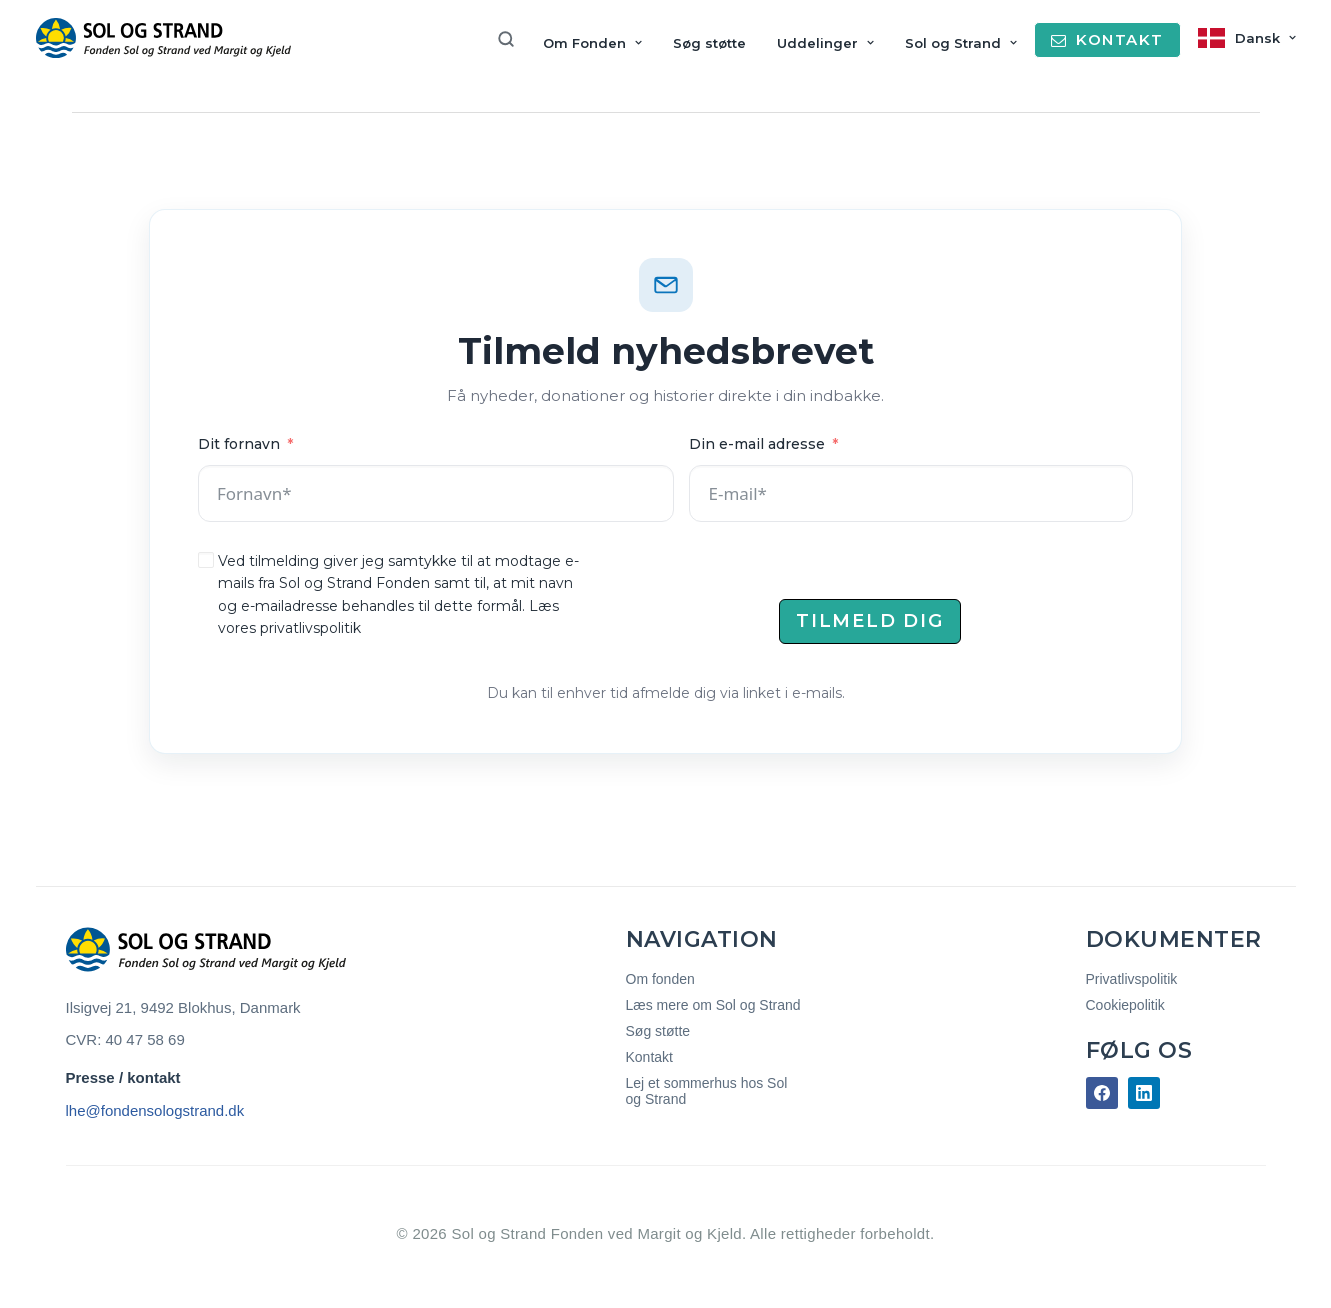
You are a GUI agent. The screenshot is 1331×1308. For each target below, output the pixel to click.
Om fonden (660, 979)
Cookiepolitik (1125, 1005)
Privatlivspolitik (1132, 979)
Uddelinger (825, 43)
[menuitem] (513, 39)
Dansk (1265, 38)
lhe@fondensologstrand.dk (155, 1110)
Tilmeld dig (870, 621)
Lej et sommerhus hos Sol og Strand (707, 1091)
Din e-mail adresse (757, 444)
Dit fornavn (239, 444)
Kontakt (649, 1057)
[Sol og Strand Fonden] (163, 38)
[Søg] (513, 39)
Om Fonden (592, 43)
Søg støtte (709, 43)
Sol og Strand (961, 43)
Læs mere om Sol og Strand (713, 1005)
